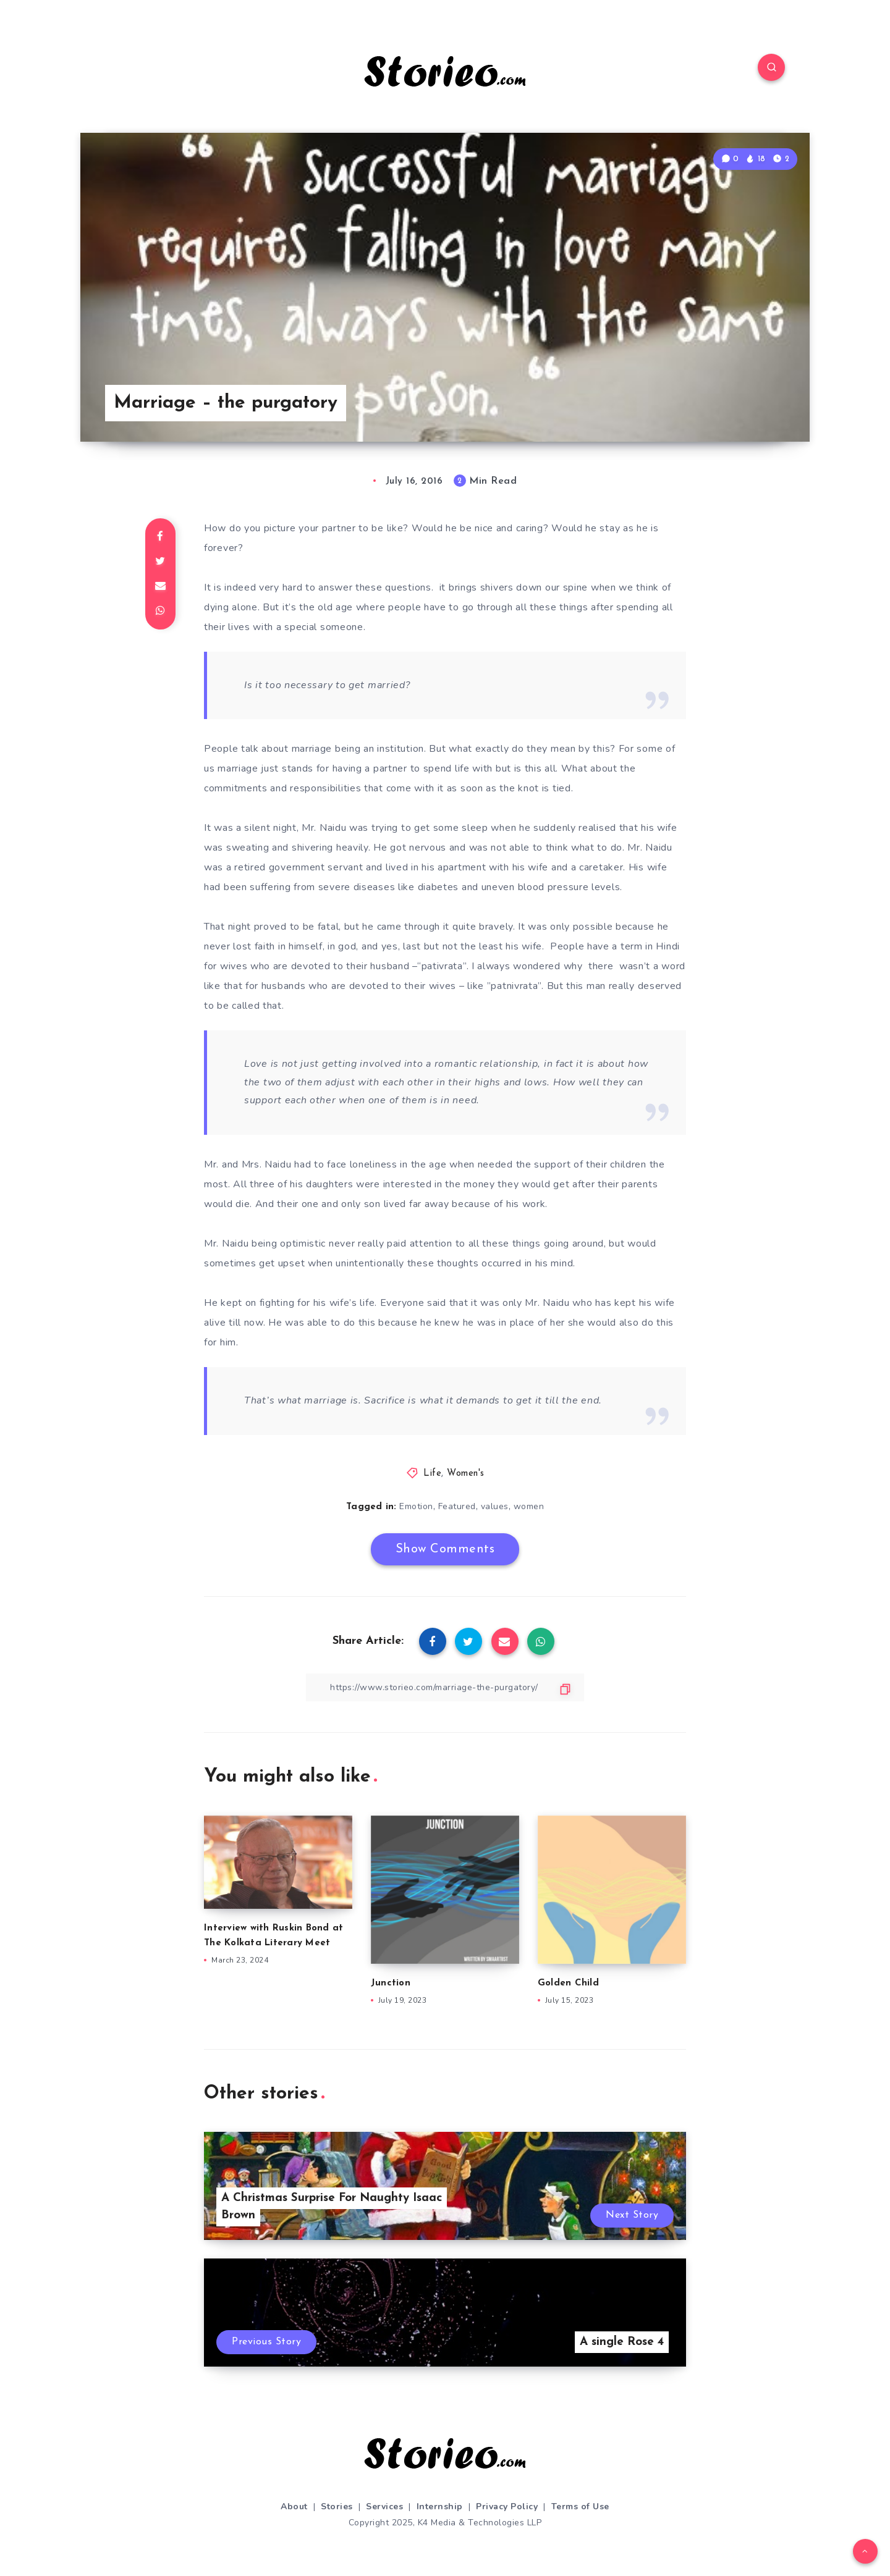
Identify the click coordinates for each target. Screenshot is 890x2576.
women (529, 1506)
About (294, 2506)
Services (384, 2506)
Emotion (416, 1506)
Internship (440, 2506)
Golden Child (568, 1983)
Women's (466, 1473)
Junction (390, 1983)
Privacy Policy (507, 2506)
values (495, 1506)
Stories (337, 2506)
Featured (457, 1506)
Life (432, 1473)
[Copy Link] (445, 1687)
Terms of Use (580, 2506)
